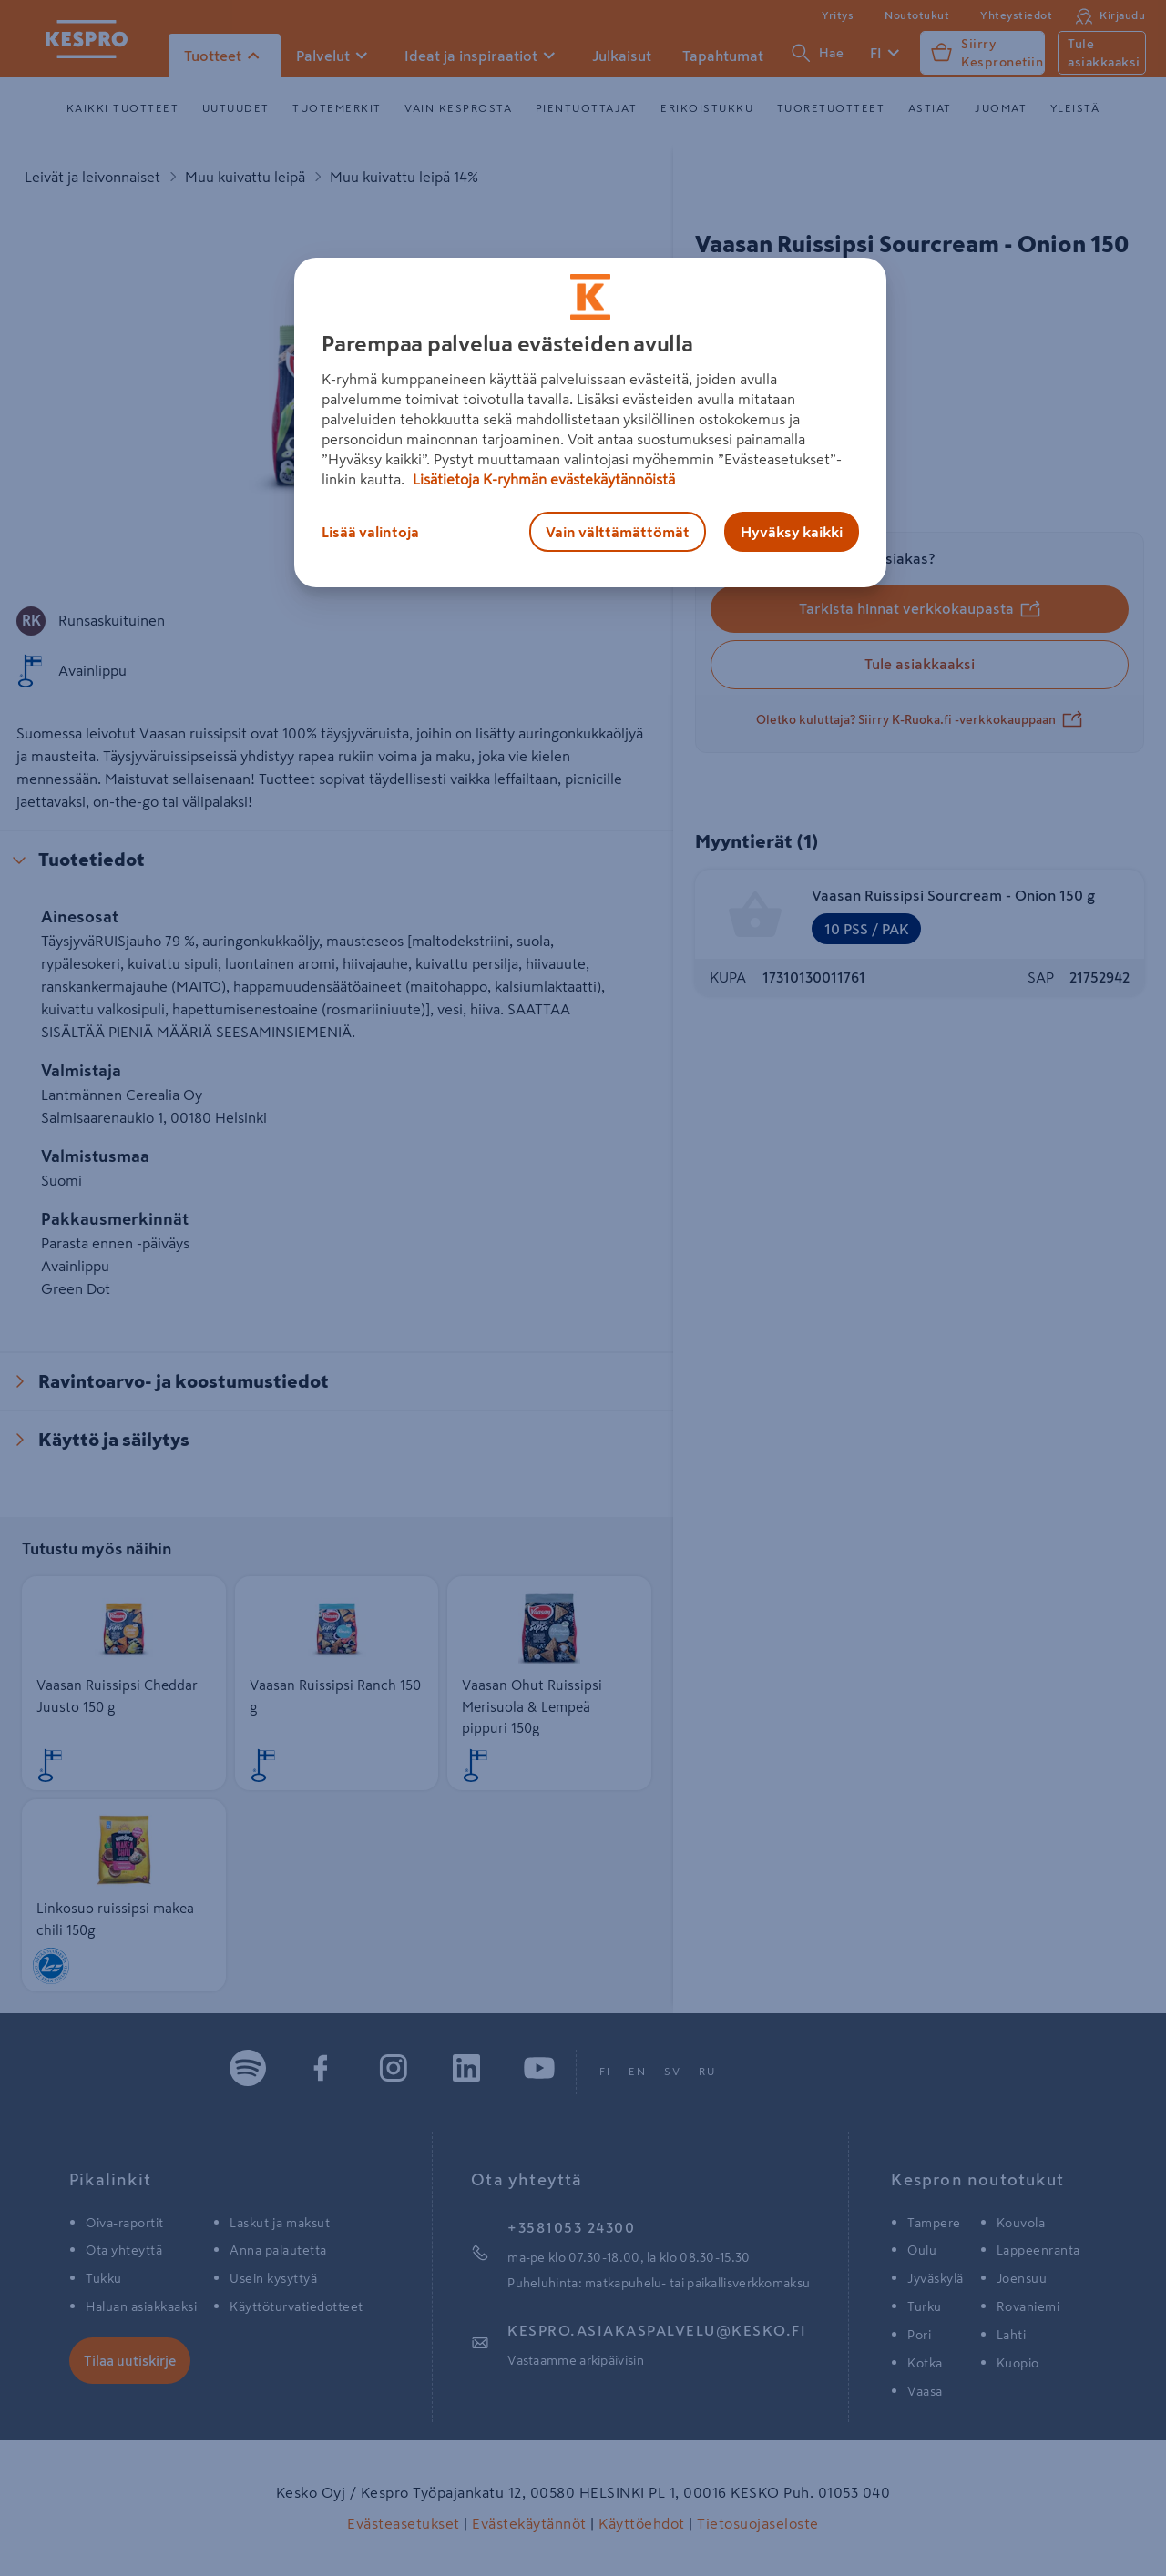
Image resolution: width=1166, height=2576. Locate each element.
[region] (590, 422)
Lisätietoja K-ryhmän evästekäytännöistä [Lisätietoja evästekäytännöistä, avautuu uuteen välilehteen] (542, 479)
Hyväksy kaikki (792, 531)
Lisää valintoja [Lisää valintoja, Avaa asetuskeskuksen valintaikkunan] (370, 531)
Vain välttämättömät (618, 531)
